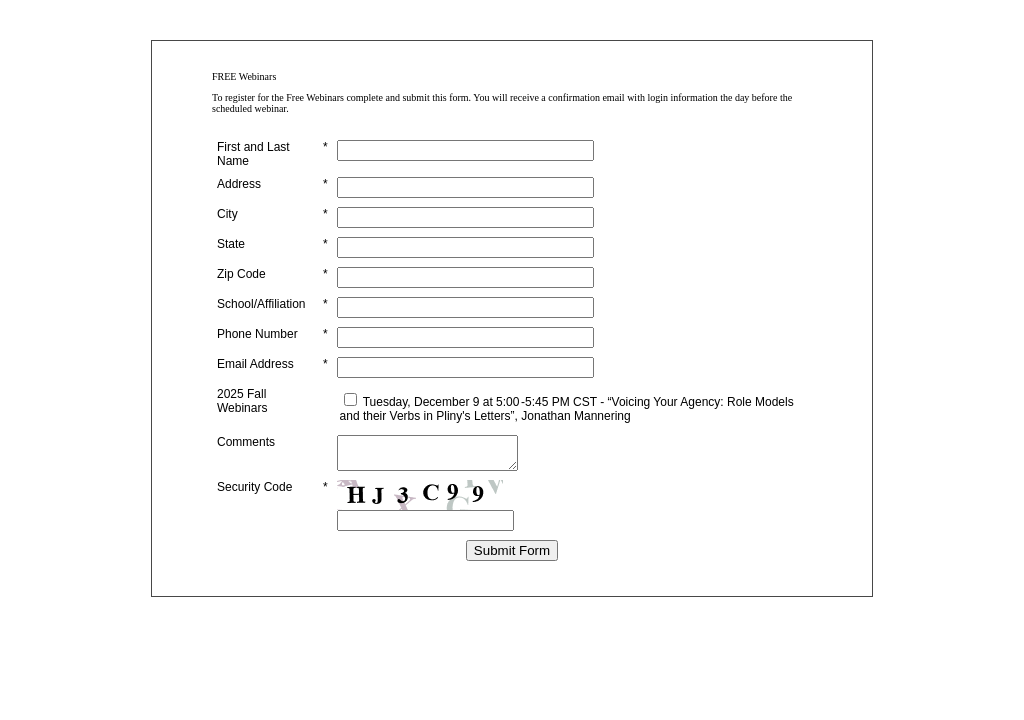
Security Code (254, 493)
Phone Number (257, 334)
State (231, 244)
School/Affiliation (261, 304)
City (227, 214)
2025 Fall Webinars (242, 401)
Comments (246, 442)
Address (239, 184)
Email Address (255, 364)
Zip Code (241, 274)
